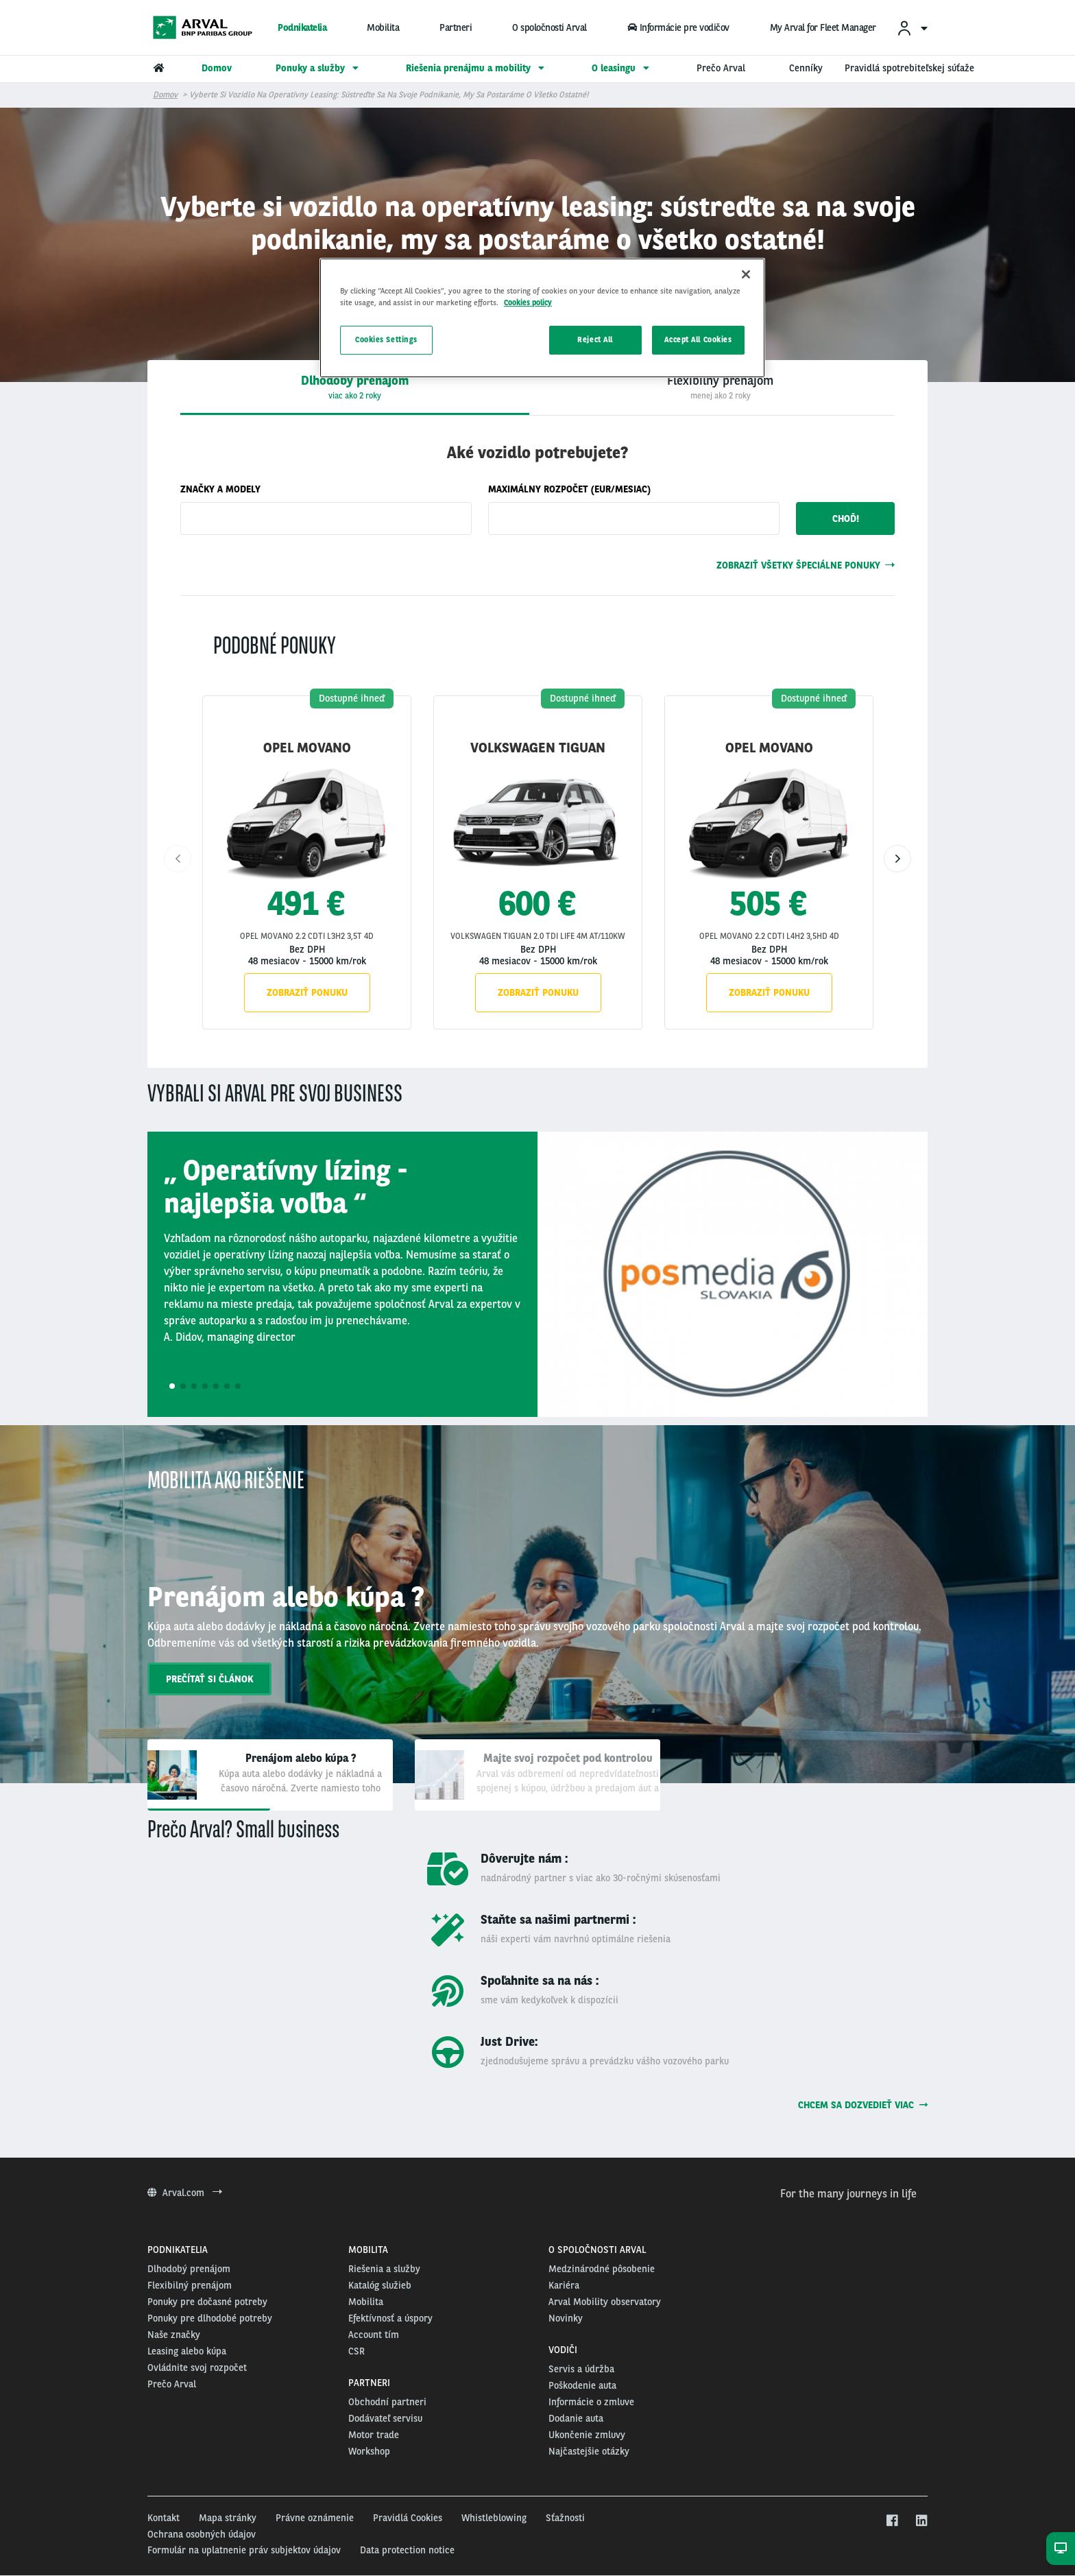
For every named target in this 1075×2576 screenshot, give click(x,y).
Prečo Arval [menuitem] (721, 67)
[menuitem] (912, 27)
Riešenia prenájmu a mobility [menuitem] (477, 67)
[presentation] (720, 387)
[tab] (354, 387)
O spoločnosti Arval (549, 27)
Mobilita (383, 27)
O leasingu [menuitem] (622, 67)
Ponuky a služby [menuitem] (319, 67)
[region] (542, 318)
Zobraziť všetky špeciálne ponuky (805, 565)
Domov (165, 94)
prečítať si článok (209, 1678)
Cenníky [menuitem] (806, 67)
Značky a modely (220, 489)
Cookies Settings (386, 339)
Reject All (595, 339)
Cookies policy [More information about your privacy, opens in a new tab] (528, 302)
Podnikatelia (302, 27)
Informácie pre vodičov (678, 27)
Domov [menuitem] (217, 67)
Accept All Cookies (698, 339)
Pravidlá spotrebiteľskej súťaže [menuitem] (909, 67)
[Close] (746, 274)
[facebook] (891, 2521)
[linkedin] (921, 2521)
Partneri (455, 27)
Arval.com (184, 2192)
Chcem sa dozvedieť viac (863, 2104)
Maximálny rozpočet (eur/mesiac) (569, 489)
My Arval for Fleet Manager (823, 27)
